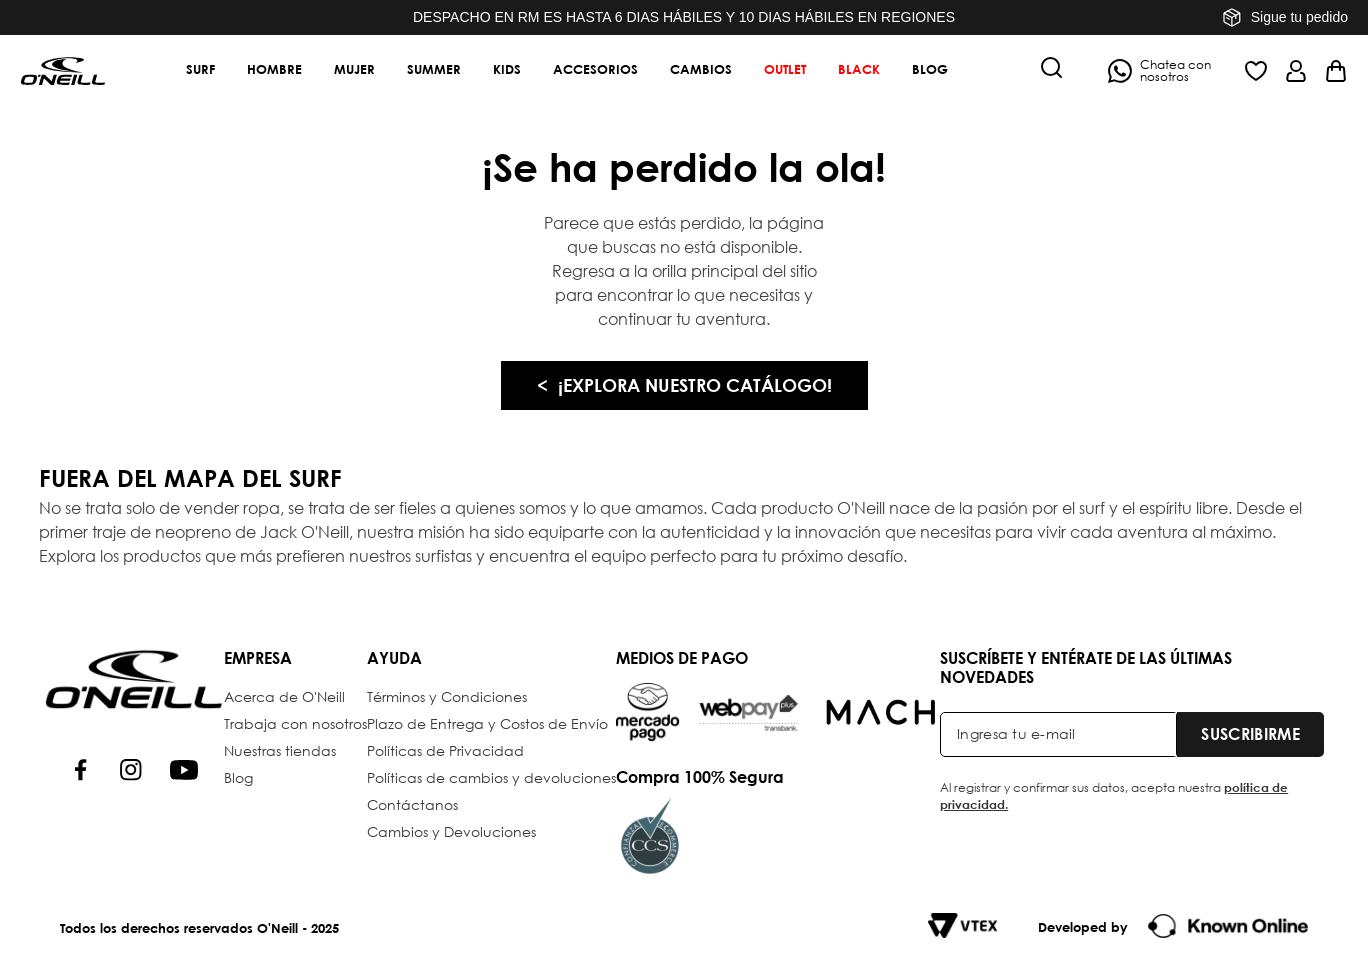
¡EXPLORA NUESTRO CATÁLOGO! (695, 385)
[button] (1052, 70)
